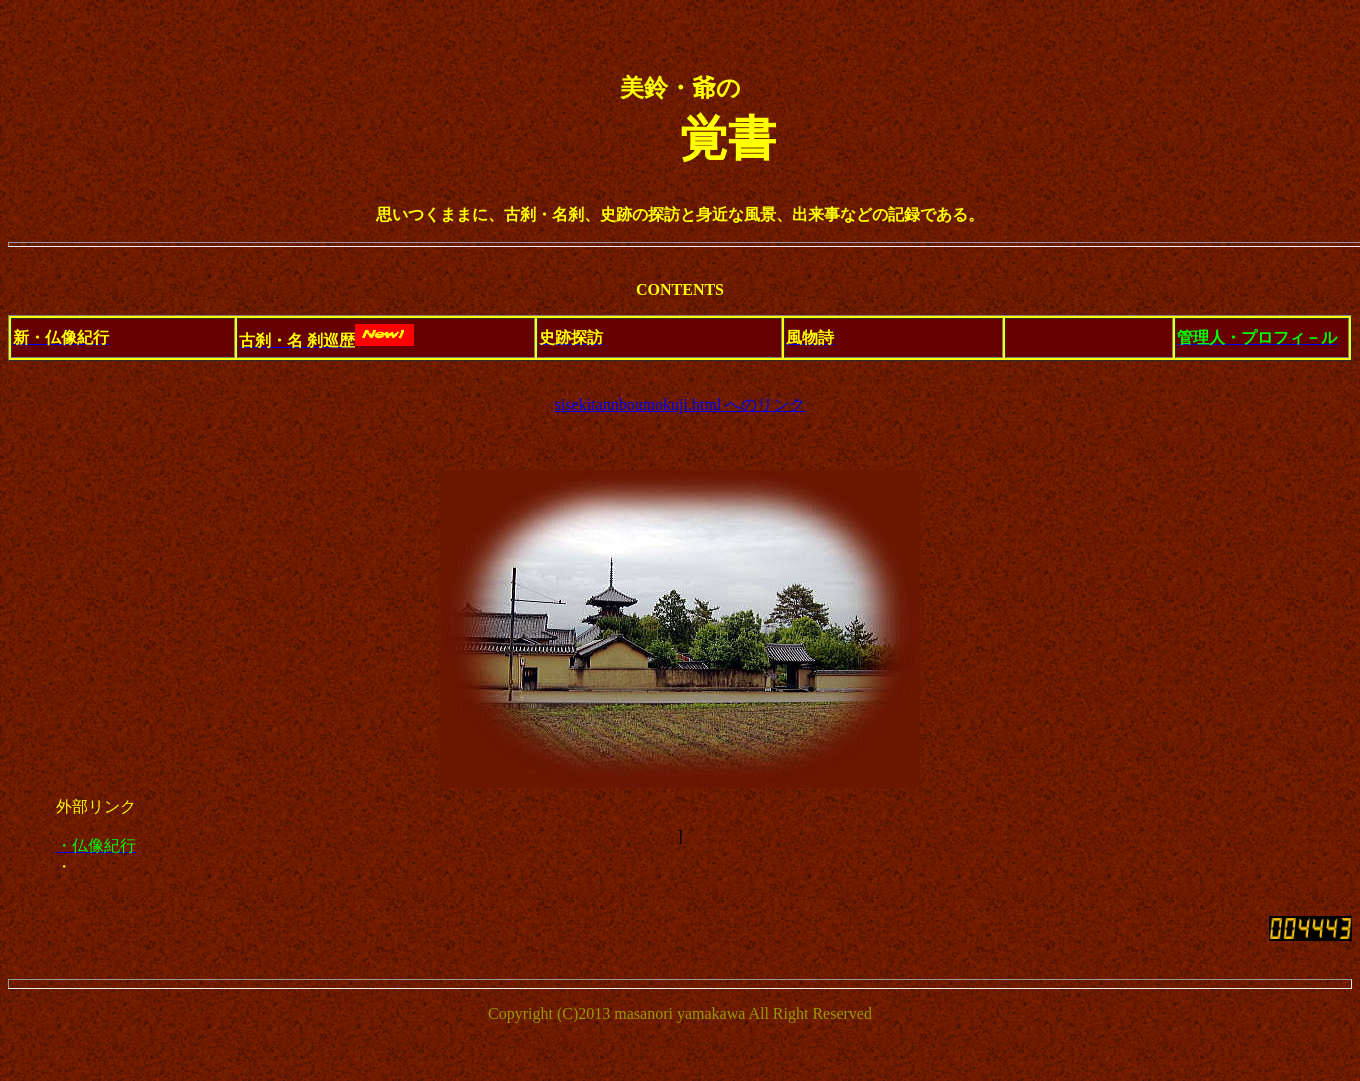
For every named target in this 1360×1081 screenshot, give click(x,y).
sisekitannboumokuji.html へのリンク (680, 404)
